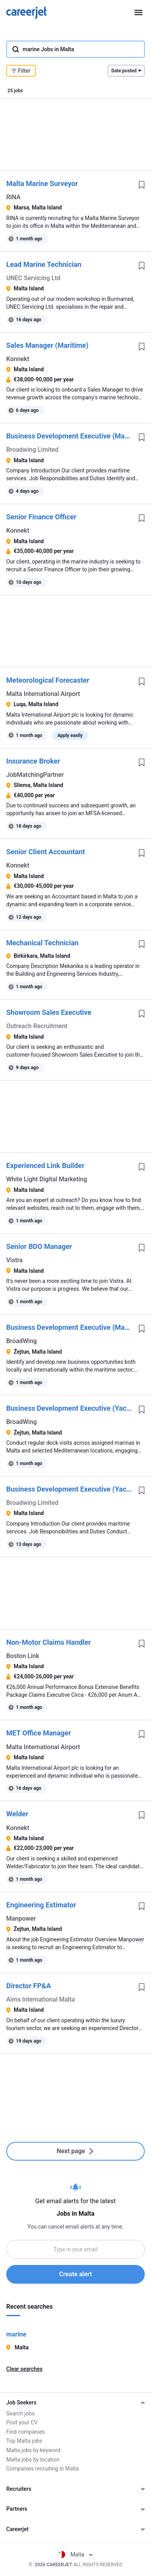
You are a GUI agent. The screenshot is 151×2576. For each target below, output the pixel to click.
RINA (13, 197)
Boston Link (22, 1656)
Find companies (25, 2432)
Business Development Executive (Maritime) (69, 436)
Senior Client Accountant (45, 852)
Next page (75, 2151)
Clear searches (24, 2369)
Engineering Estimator (41, 1905)
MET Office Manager (38, 1733)
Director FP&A (28, 1986)
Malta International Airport (43, 694)
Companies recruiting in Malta (42, 2468)
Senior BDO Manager (39, 1246)
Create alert (75, 2274)
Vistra (14, 1260)
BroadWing (21, 1341)
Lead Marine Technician (44, 264)
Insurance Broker (33, 761)
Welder (17, 1814)
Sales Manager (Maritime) (47, 345)
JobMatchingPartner (35, 774)
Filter (21, 71)
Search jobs (20, 2413)
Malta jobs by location (33, 2459)
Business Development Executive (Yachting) (69, 1408)
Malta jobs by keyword (33, 2450)
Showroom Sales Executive (48, 1012)
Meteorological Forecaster (47, 680)
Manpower (21, 1918)
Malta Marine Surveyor (42, 183)
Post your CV (21, 2422)
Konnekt (17, 359)
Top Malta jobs (24, 2441)
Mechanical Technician (42, 943)
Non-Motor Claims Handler (48, 1642)
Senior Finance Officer (41, 517)
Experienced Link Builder (45, 1165)
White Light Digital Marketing (46, 1179)
